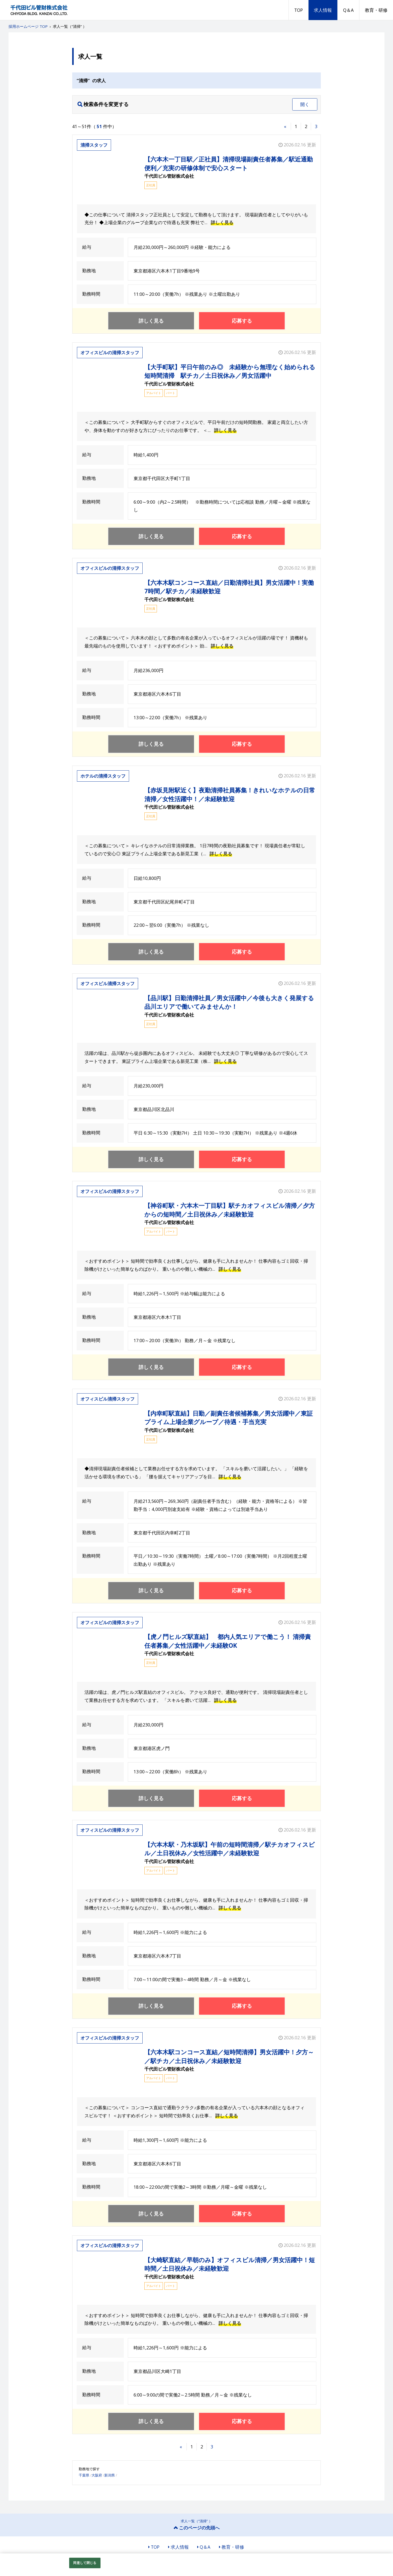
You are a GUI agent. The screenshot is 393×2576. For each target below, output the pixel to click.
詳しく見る (222, 222)
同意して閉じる (84, 2562)
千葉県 (84, 2475)
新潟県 (109, 2475)
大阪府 (96, 2475)
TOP (298, 10)
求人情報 (323, 10)
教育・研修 (376, 10)
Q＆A (348, 10)
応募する (242, 320)
